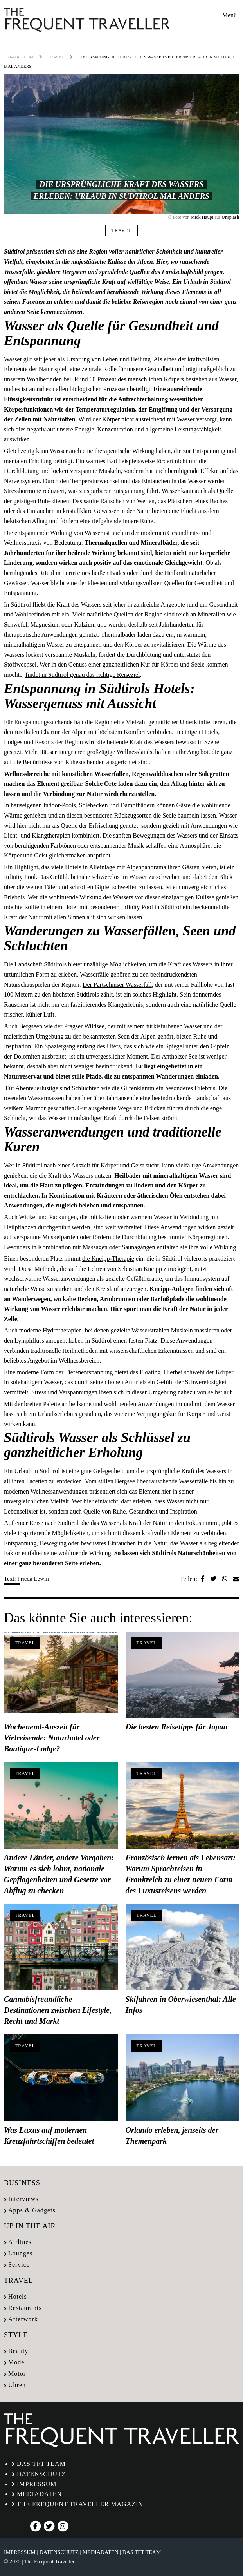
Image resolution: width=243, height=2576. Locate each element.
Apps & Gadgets (32, 2210)
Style (16, 2335)
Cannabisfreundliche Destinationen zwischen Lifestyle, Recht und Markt (58, 2010)
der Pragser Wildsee (79, 1026)
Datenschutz (41, 2474)
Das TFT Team (41, 2463)
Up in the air (30, 2226)
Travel (56, 56)
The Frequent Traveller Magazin (80, 2504)
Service (19, 2264)
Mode (16, 2362)
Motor (17, 2373)
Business (22, 2183)
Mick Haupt (202, 217)
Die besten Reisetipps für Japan (177, 1726)
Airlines (20, 2242)
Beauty (18, 2351)
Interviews (23, 2198)
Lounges (20, 2253)
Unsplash (230, 217)
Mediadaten (39, 2494)
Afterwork (23, 2319)
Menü (229, 15)
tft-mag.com (19, 56)
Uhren (17, 2385)
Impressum (36, 2484)
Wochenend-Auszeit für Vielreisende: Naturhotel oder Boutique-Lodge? (51, 1737)
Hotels (17, 2296)
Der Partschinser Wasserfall (117, 984)
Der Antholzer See (174, 1056)
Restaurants (25, 2307)
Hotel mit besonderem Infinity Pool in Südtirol (122, 907)
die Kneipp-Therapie (108, 1258)
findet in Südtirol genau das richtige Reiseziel (82, 674)
